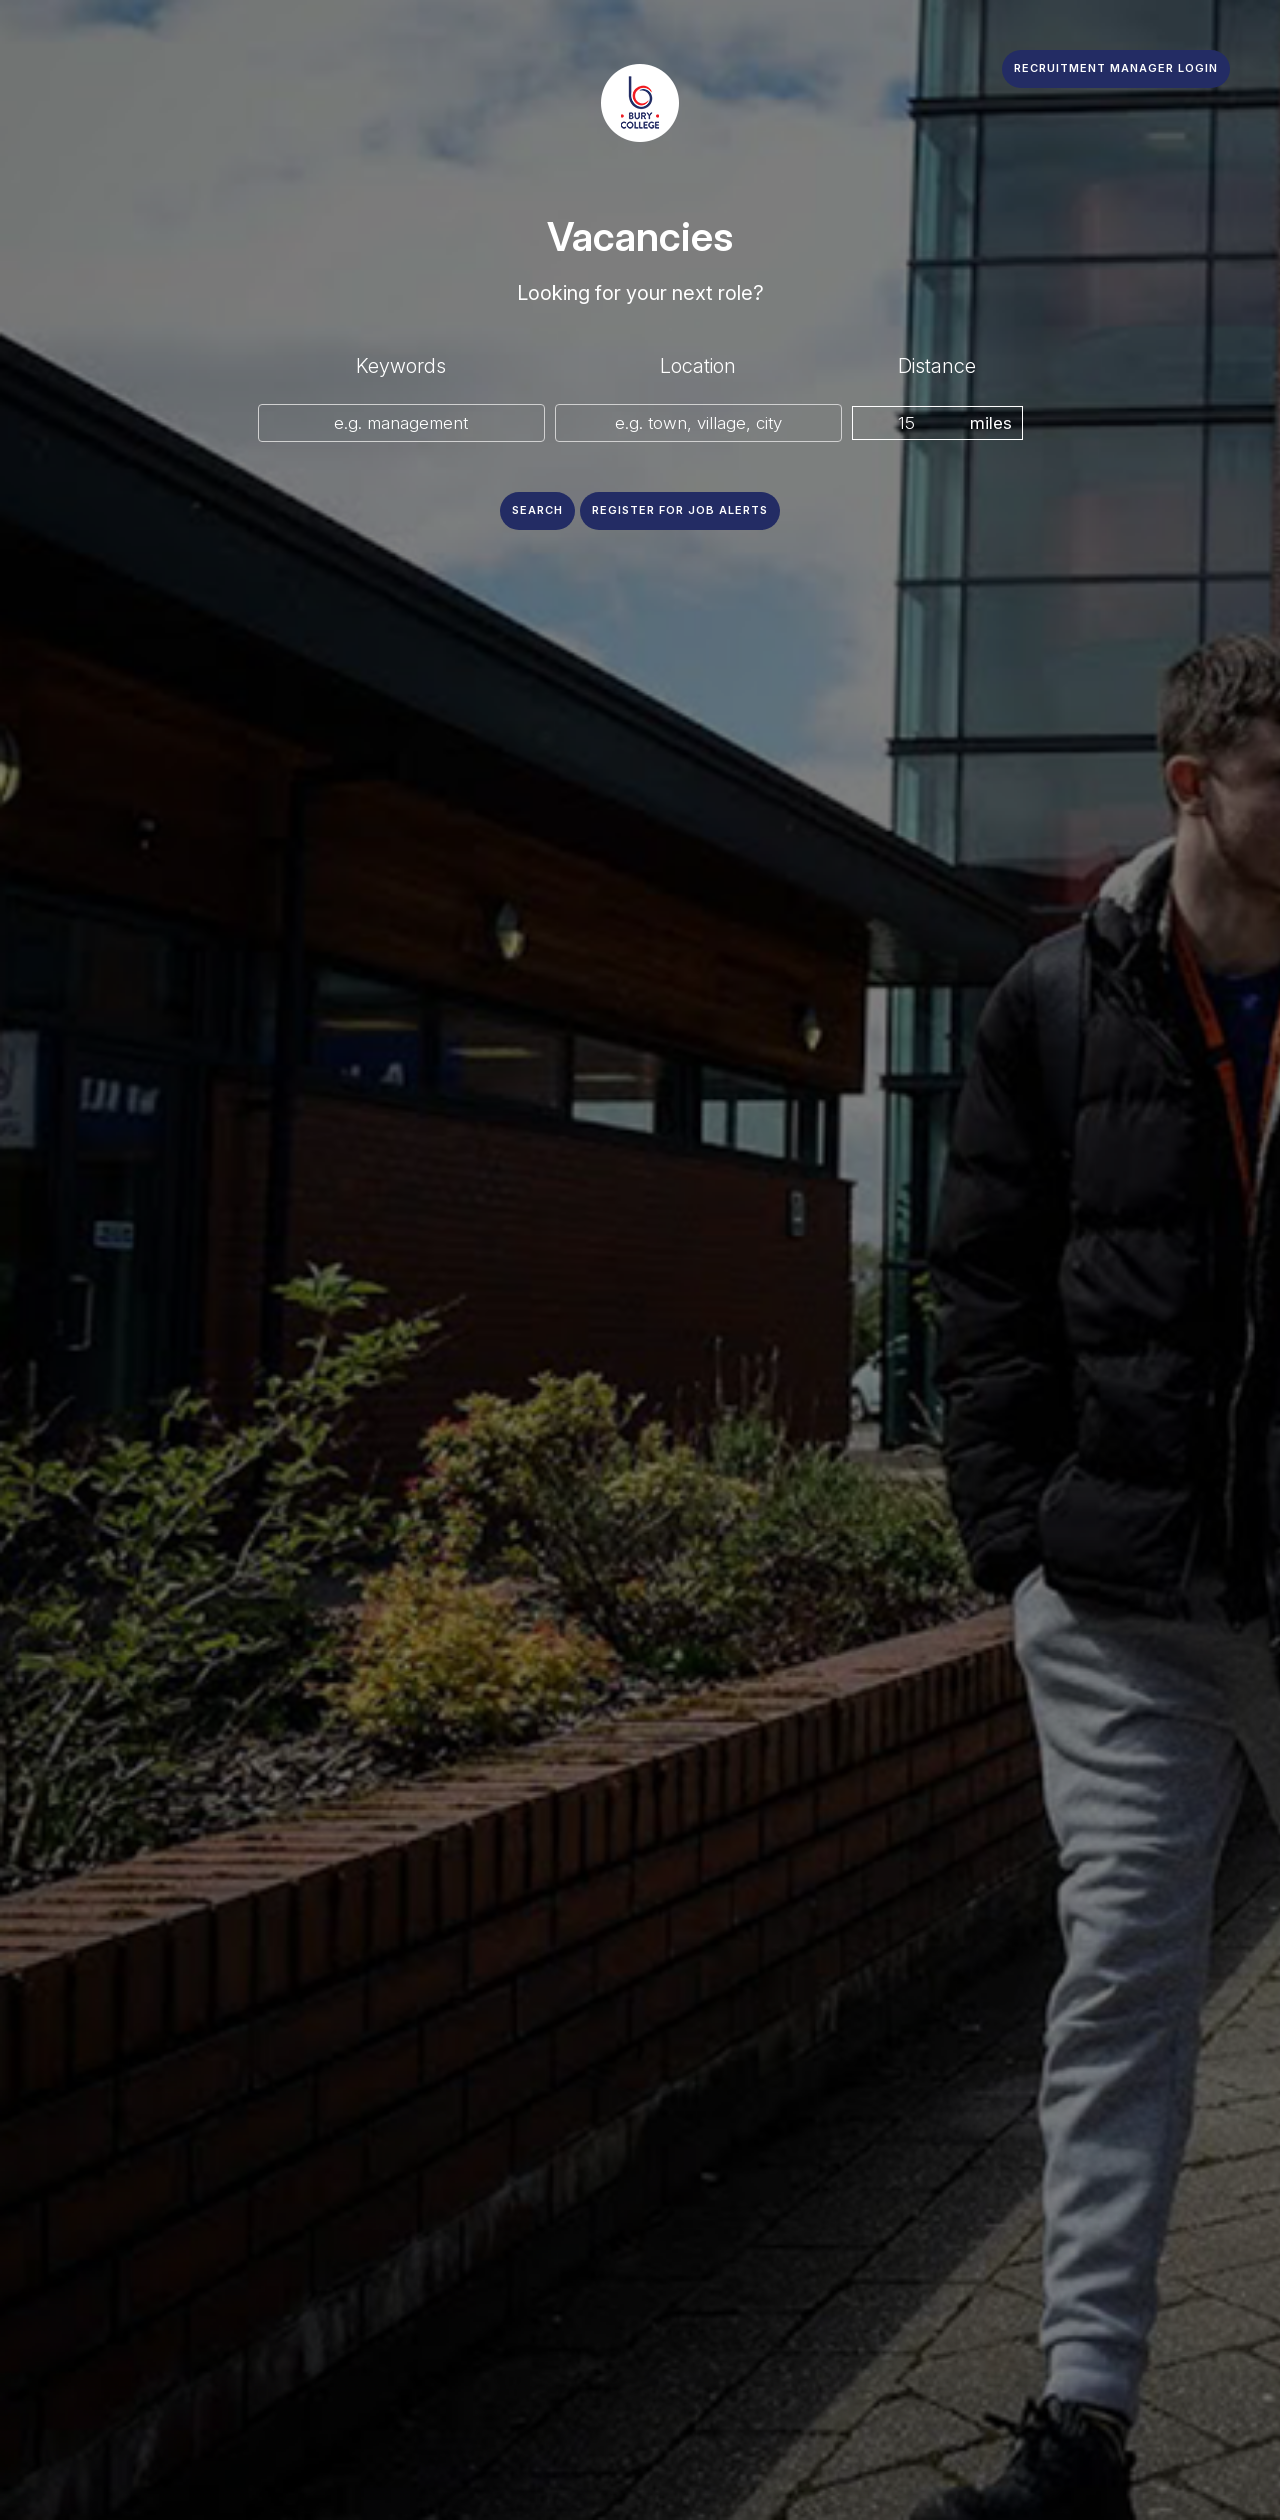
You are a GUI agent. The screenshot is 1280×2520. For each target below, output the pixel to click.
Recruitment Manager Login (1116, 68)
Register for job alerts (680, 510)
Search (537, 510)
